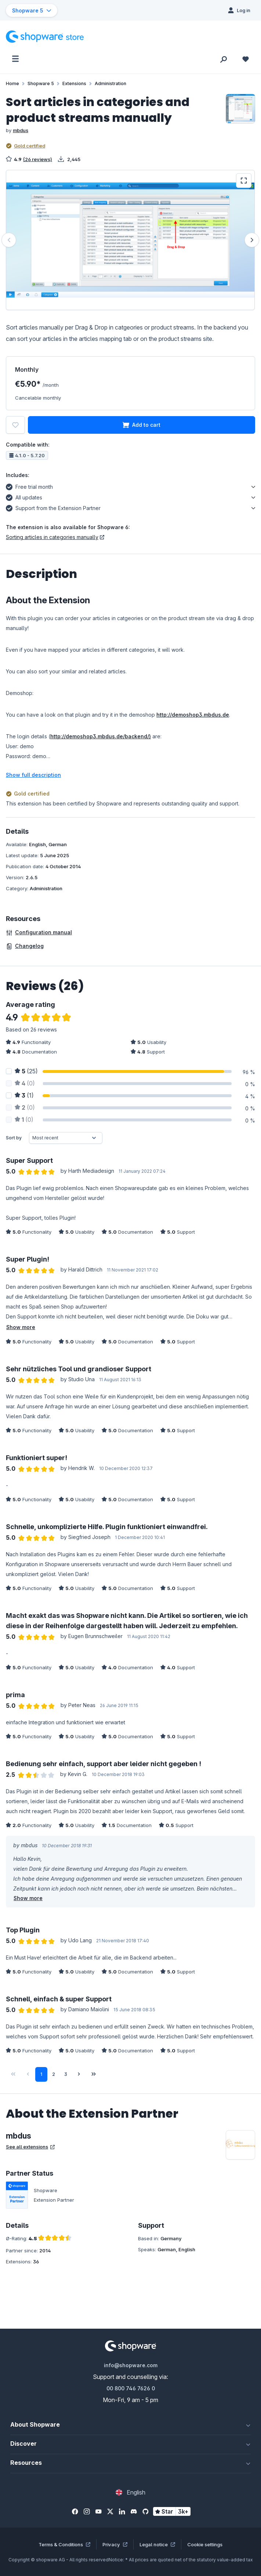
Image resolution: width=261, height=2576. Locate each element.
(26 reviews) (37, 159)
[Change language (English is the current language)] (130, 2492)
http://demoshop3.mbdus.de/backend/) (100, 736)
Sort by (14, 1137)
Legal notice (157, 2544)
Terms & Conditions (64, 2544)
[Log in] (239, 10)
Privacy (114, 2544)
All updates (24, 496)
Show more (20, 1327)
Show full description (33, 775)
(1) (24, 1095)
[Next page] (79, 2074)
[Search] (223, 59)
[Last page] (93, 2074)
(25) (26, 1071)
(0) (25, 1083)
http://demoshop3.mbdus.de (192, 715)
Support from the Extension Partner (53, 507)
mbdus (20, 130)
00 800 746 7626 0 (130, 2388)
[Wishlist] (245, 59)
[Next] (251, 240)
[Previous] (8, 240)
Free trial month (29, 486)
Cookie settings (204, 2544)
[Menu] (15, 59)
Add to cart (141, 425)
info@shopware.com (130, 2365)
